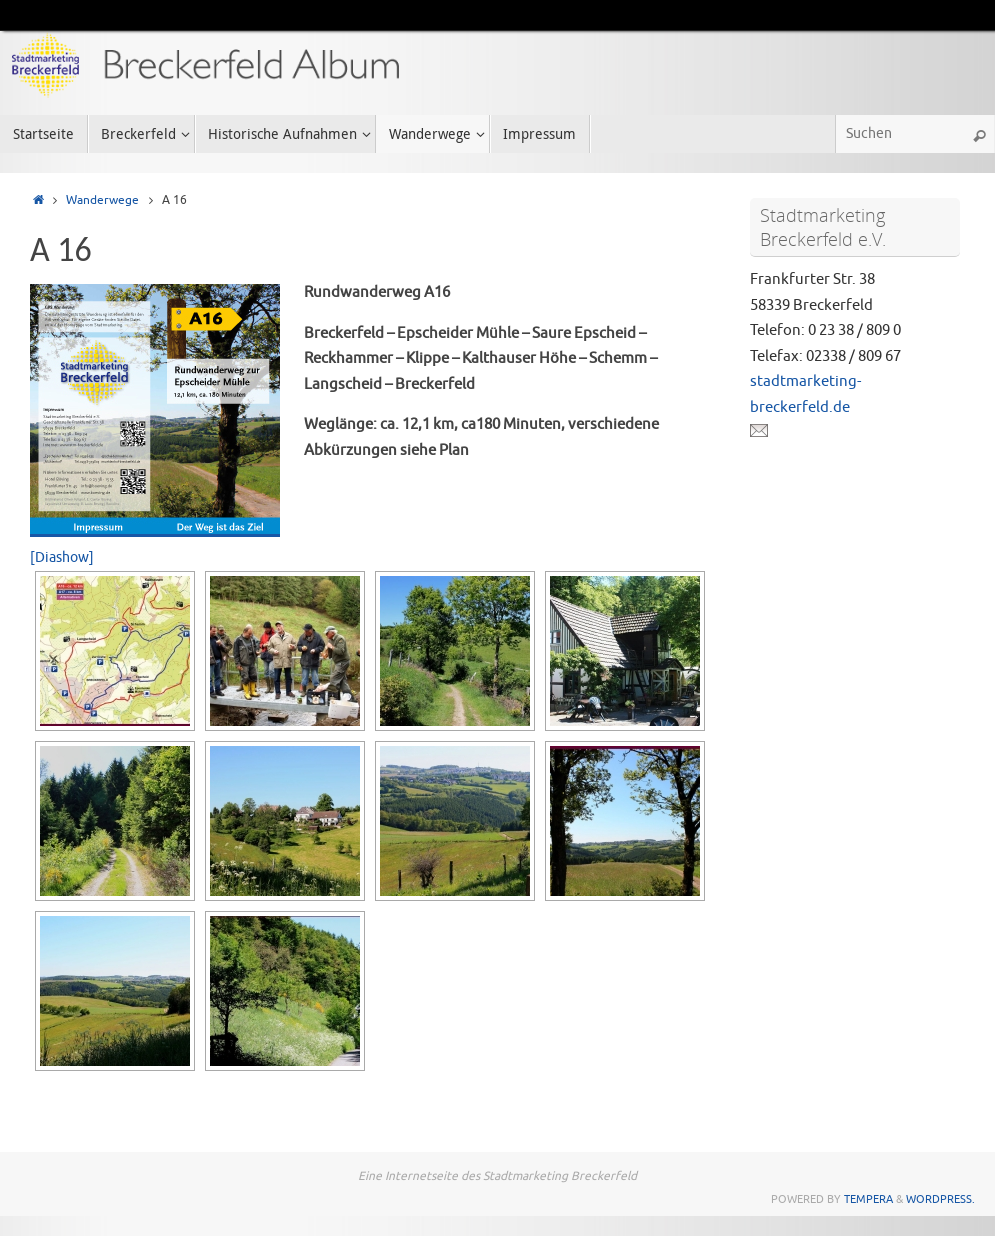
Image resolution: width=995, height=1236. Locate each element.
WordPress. (940, 1199)
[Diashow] (62, 557)
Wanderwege (102, 200)
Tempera (868, 1199)
